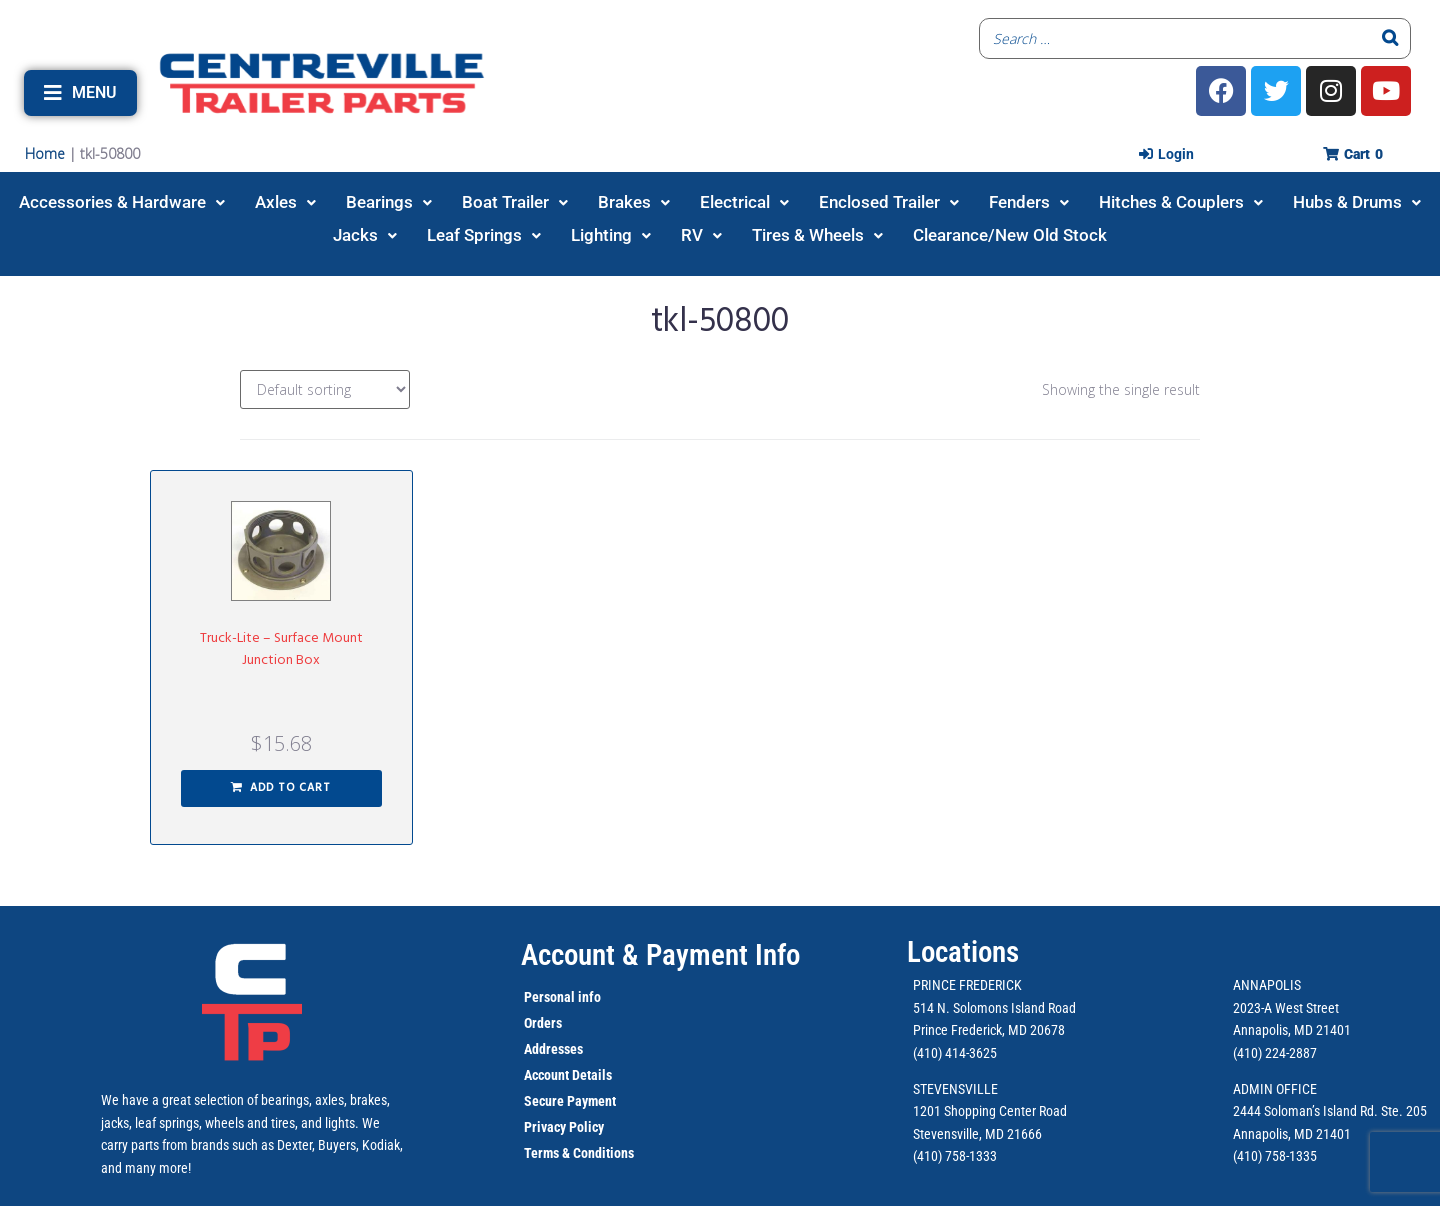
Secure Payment (570, 1101)
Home (45, 153)
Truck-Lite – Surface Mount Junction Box (281, 649)
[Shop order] (325, 389)
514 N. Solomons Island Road (994, 1008)
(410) (1247, 1156)
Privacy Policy (564, 1127)
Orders (543, 1023)
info (588, 997)
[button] (80, 93)
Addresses (553, 1049)
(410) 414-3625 (955, 1053)
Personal (549, 997)
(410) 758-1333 (955, 1156)
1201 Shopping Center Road (990, 1111)
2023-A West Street (1286, 1008)
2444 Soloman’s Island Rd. (1305, 1111)
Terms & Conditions (579, 1153)
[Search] (1390, 38)
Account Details (568, 1075)
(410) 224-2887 (1275, 1053)
